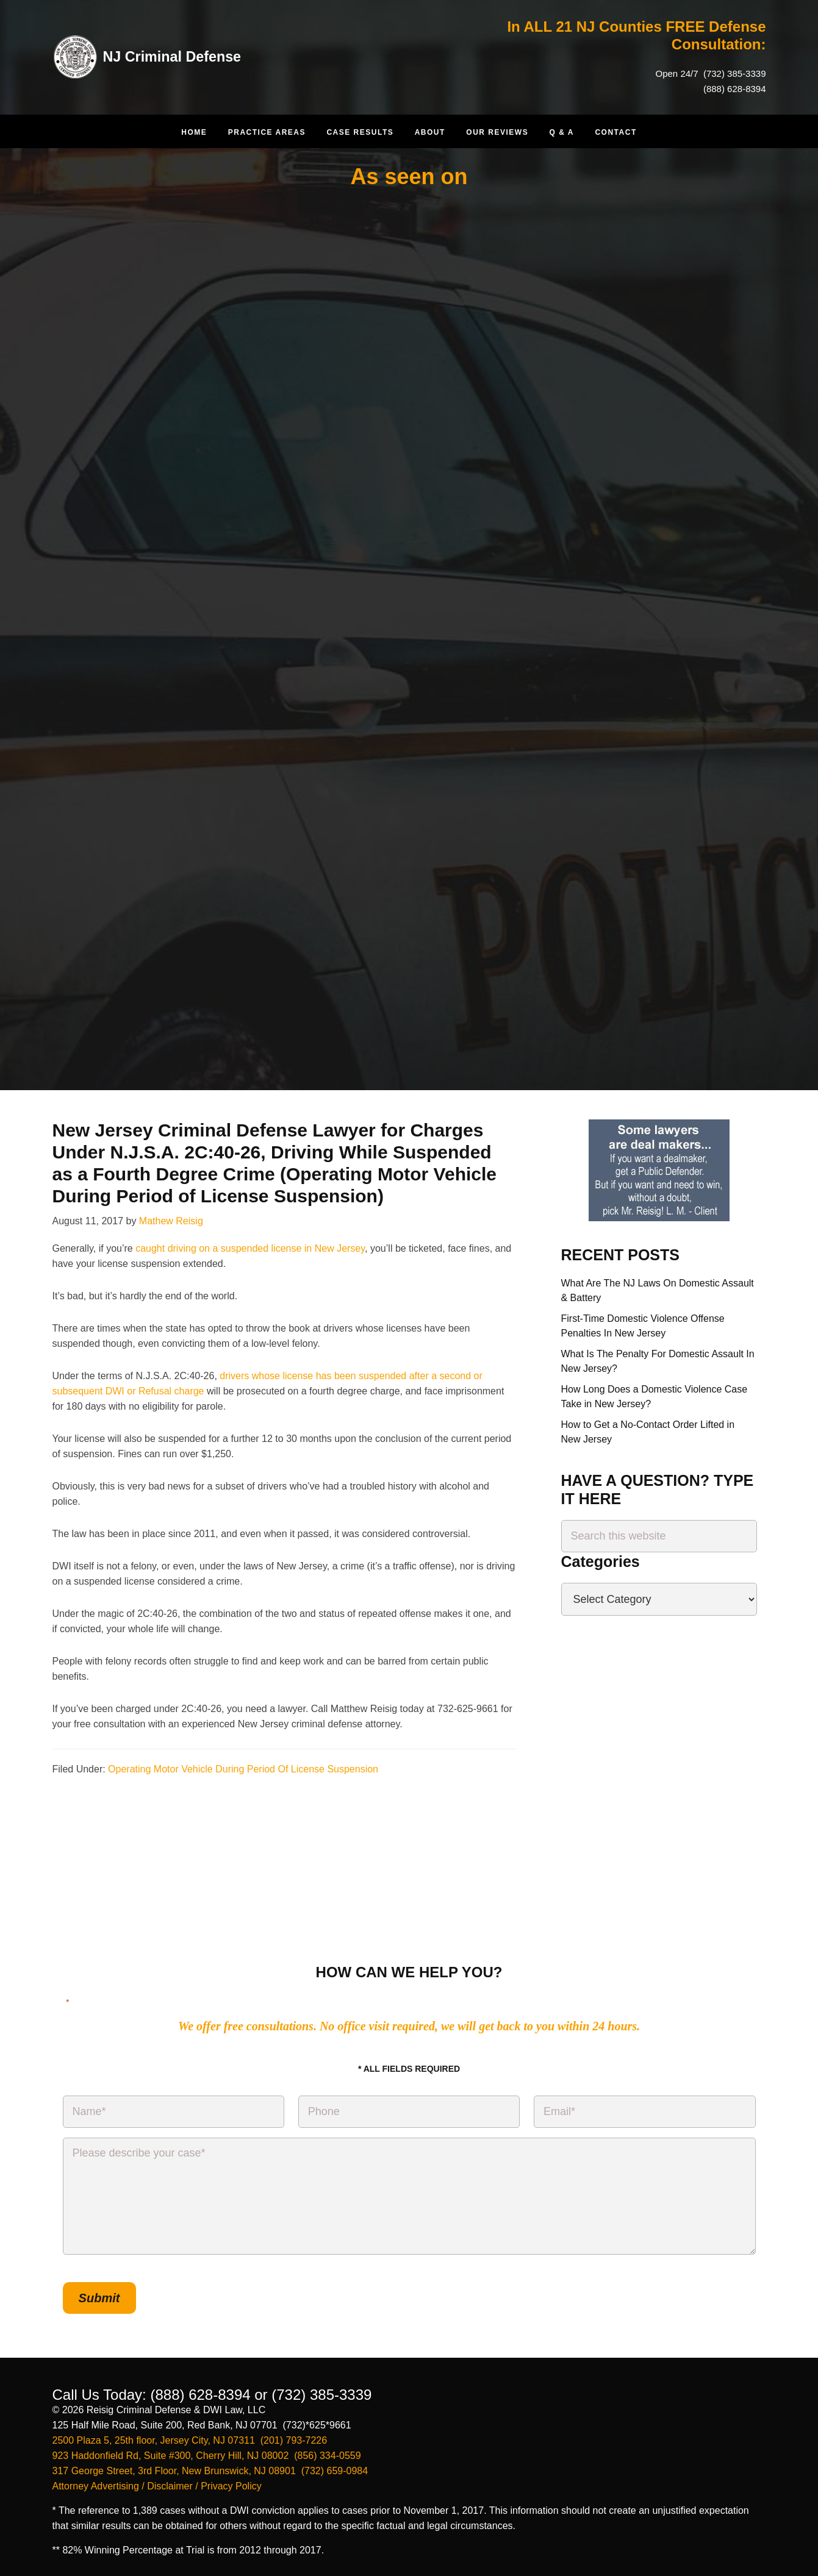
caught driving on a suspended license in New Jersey (250, 1248)
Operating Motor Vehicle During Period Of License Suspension (243, 1769)
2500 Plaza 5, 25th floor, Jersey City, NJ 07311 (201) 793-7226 (190, 2439)
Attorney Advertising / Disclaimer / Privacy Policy (157, 2485)
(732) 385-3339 (733, 73)
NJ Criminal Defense (174, 56)
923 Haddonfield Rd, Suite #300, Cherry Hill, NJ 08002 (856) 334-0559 (206, 2454)
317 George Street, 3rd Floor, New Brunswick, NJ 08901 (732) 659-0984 (210, 2469)
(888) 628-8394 (734, 89)
